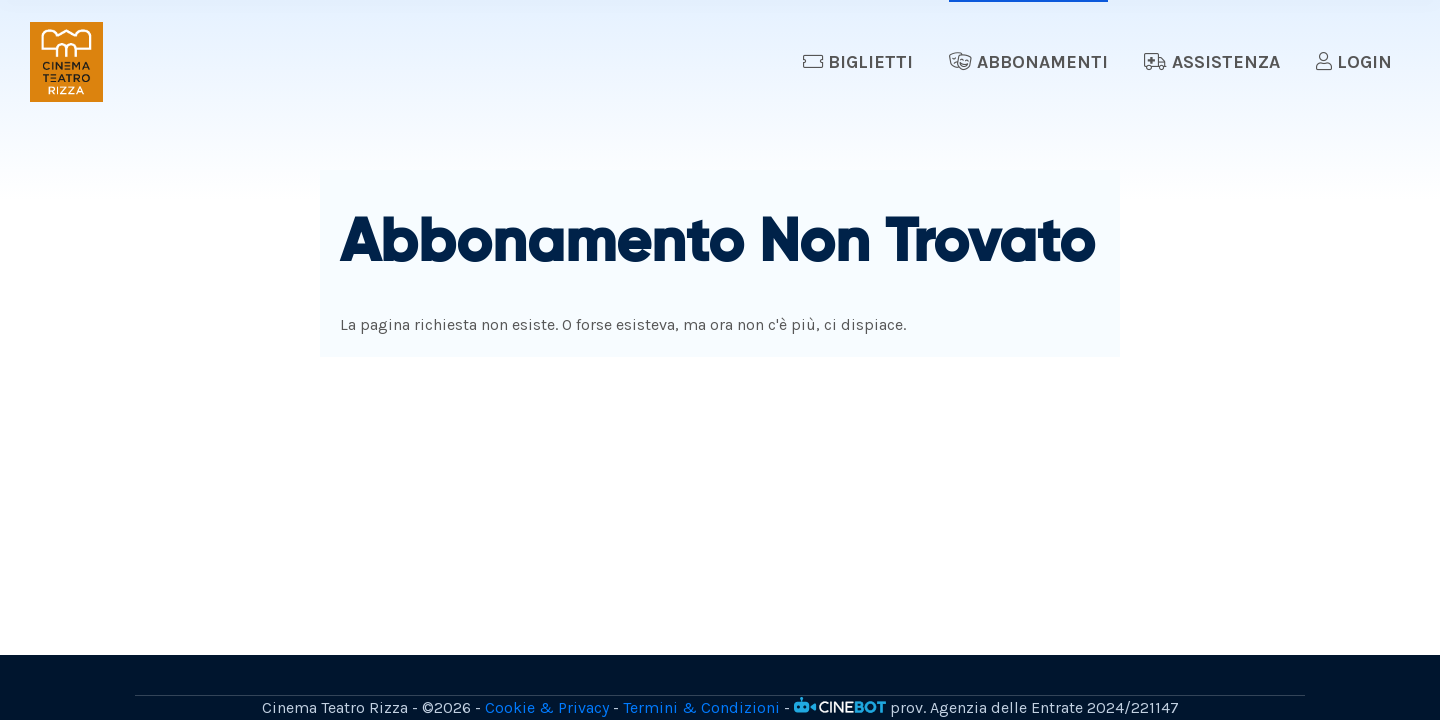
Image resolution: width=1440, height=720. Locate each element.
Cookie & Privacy (547, 707)
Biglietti (858, 62)
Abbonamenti (1028, 62)
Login (1354, 62)
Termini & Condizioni (701, 707)
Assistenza (1212, 62)
